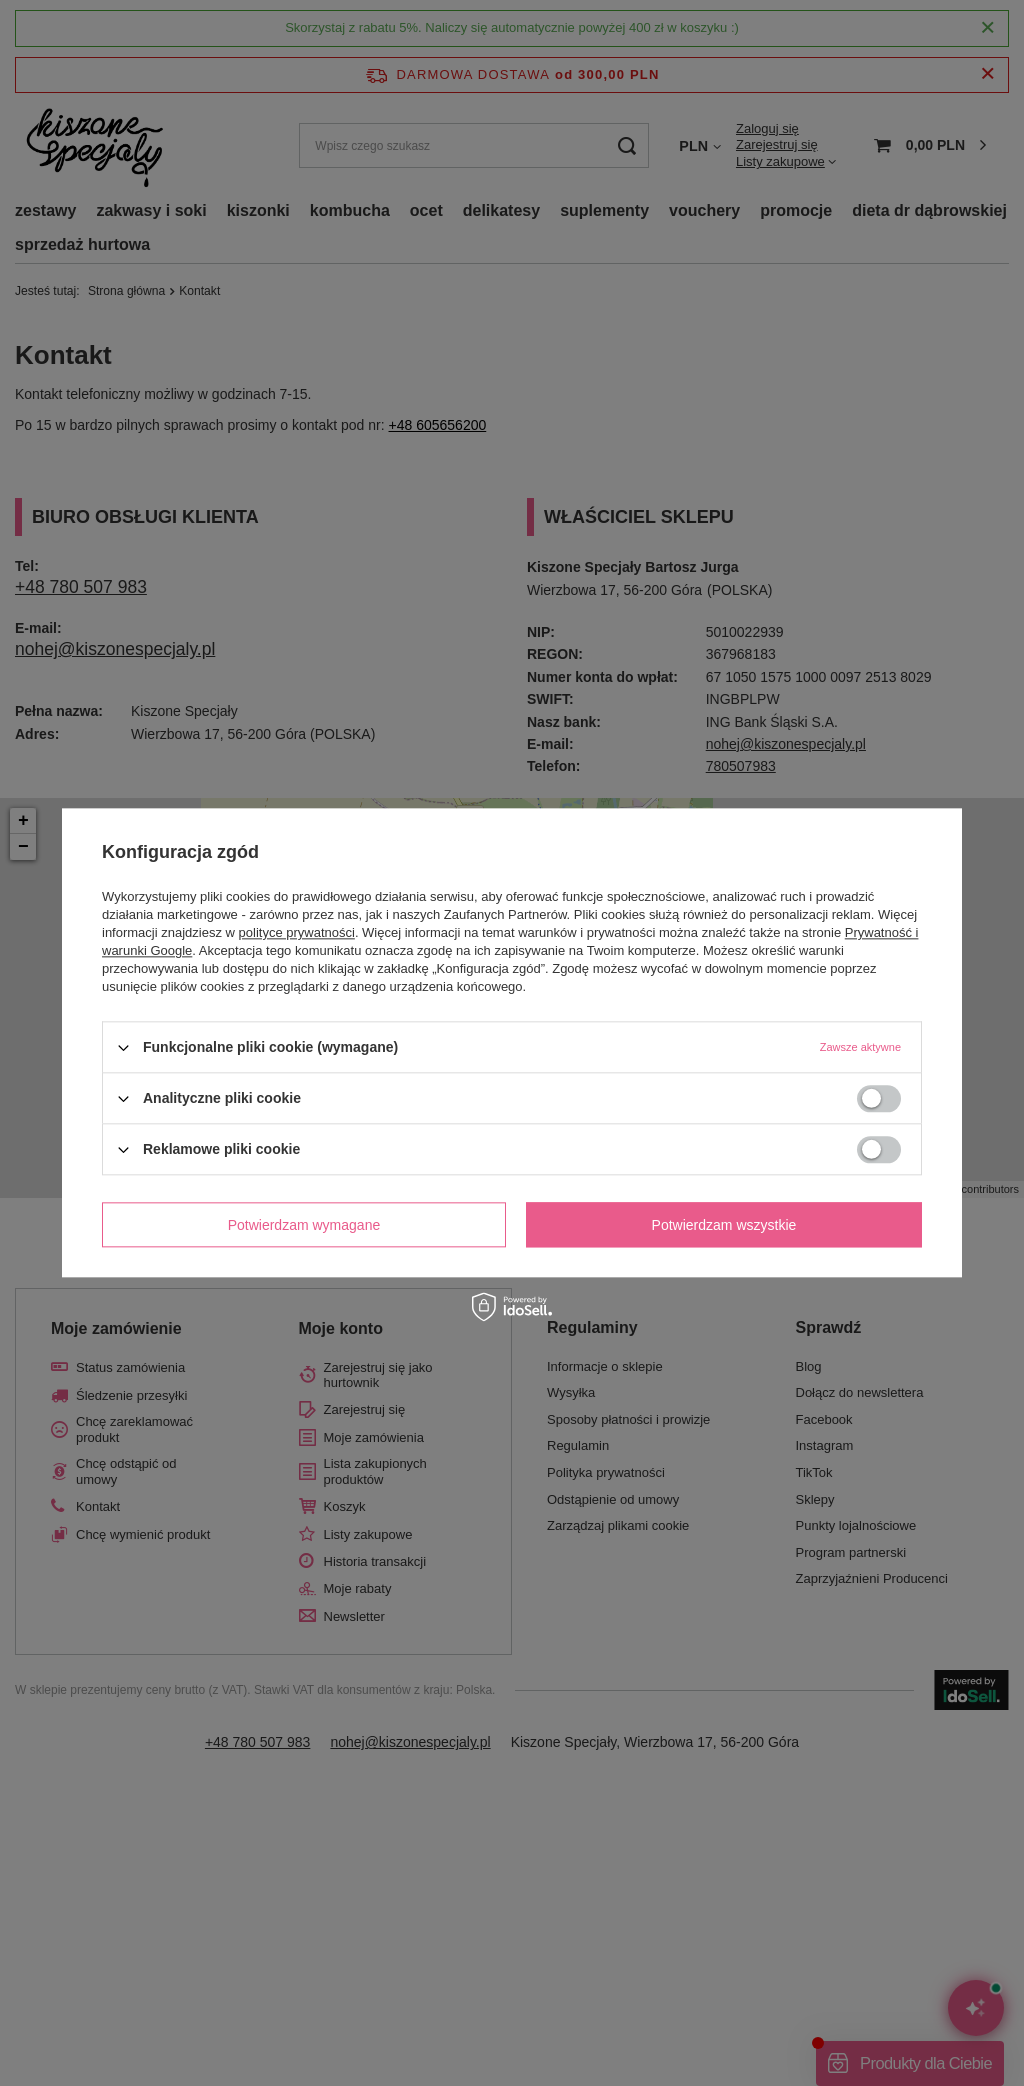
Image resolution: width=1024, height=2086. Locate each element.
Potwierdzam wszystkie (724, 1225)
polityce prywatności (297, 932)
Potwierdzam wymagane (304, 1225)
